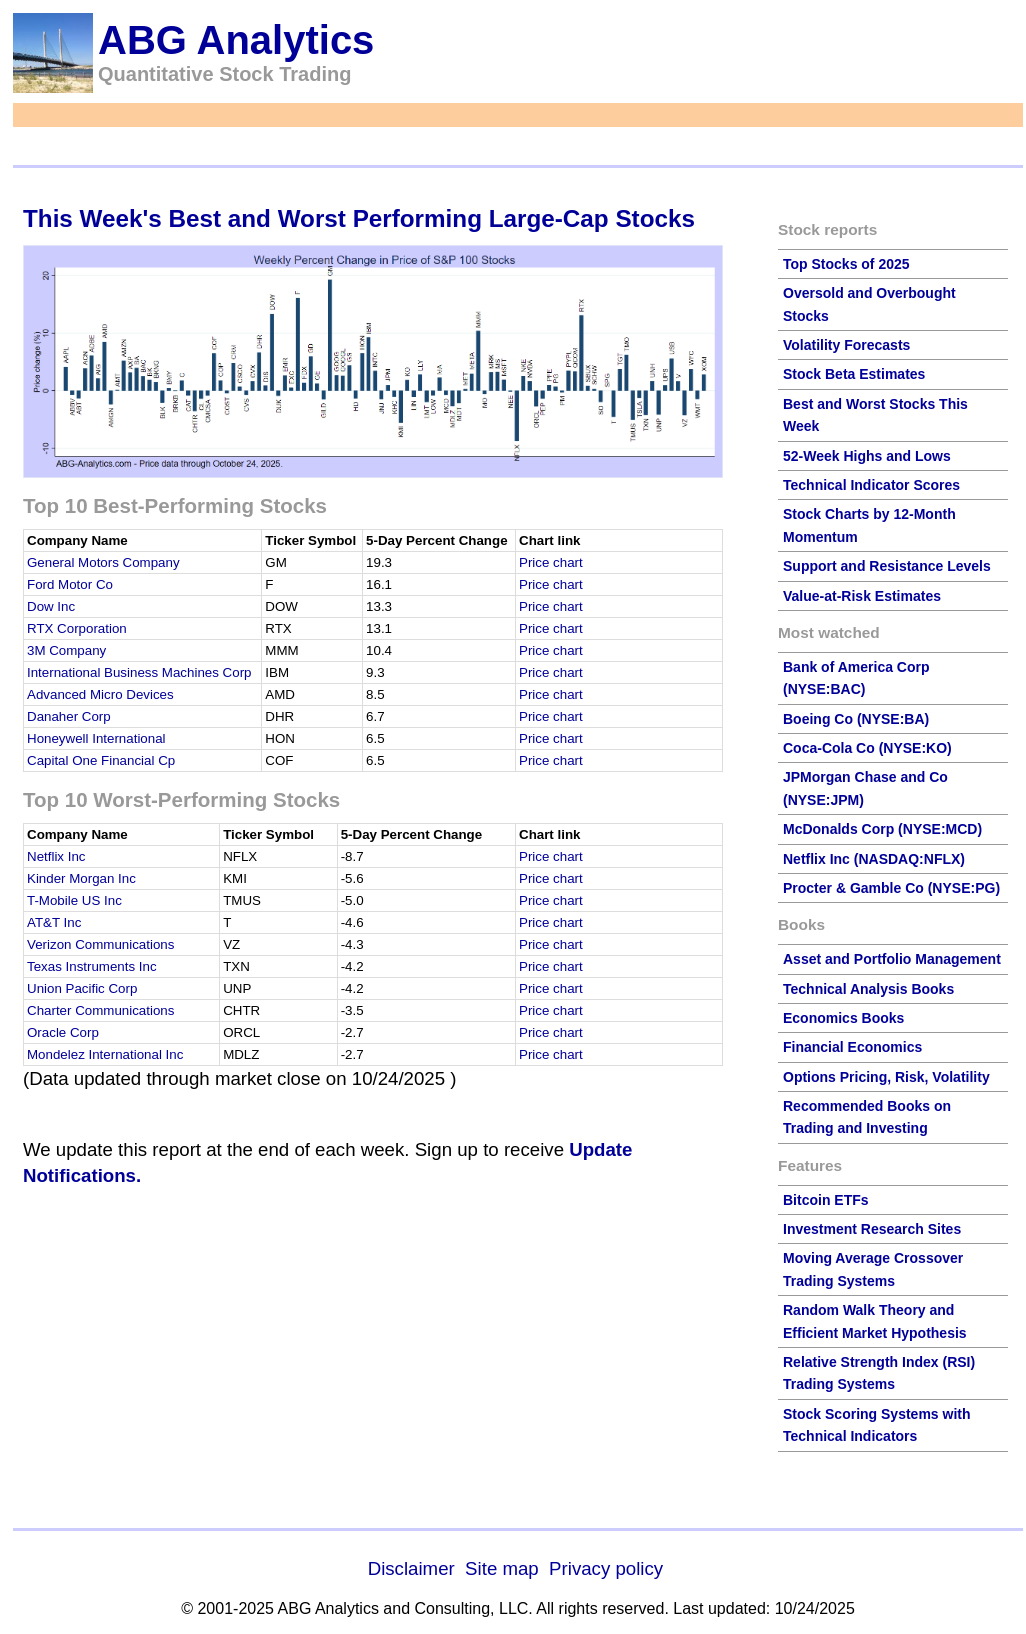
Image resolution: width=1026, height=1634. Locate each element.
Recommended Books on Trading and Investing (867, 1117)
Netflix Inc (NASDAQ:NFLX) (874, 859)
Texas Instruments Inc (92, 966)
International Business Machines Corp (139, 672)
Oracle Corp (63, 1032)
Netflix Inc (56, 856)
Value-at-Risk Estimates (862, 596)
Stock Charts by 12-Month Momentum (869, 525)
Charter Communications (100, 1010)
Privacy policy (606, 1568)
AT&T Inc (54, 922)
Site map (502, 1568)
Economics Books (843, 1018)
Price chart (551, 562)
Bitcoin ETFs (826, 1200)
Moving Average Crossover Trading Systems (873, 1269)
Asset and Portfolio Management (892, 959)
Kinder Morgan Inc (81, 878)
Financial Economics (852, 1047)
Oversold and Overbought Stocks (869, 304)
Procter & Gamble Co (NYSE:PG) (891, 888)
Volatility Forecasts (846, 345)
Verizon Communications (100, 944)
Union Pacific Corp (82, 988)
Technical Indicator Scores (871, 485)
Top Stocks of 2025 (846, 264)
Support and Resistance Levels (887, 566)
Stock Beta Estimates (854, 374)
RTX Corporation (77, 628)
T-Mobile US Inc (74, 900)
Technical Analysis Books (868, 989)
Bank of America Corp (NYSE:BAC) (856, 678)
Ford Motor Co (70, 584)
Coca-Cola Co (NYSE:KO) (867, 748)
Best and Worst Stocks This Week (875, 415)
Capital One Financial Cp (101, 760)
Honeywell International (96, 738)
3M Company (66, 650)
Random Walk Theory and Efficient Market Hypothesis (875, 1321)
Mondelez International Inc (105, 1054)
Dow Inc (51, 606)
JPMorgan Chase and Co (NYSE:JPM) (865, 788)
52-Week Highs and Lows (867, 456)
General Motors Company (103, 562)
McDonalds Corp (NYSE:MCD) (882, 829)
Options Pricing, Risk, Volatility (886, 1077)
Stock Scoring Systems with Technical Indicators (877, 1425)
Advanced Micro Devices (100, 694)
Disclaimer (411, 1568)
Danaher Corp (69, 716)
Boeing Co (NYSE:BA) (856, 719)
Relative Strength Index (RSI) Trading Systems (879, 1373)
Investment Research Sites (872, 1229)
